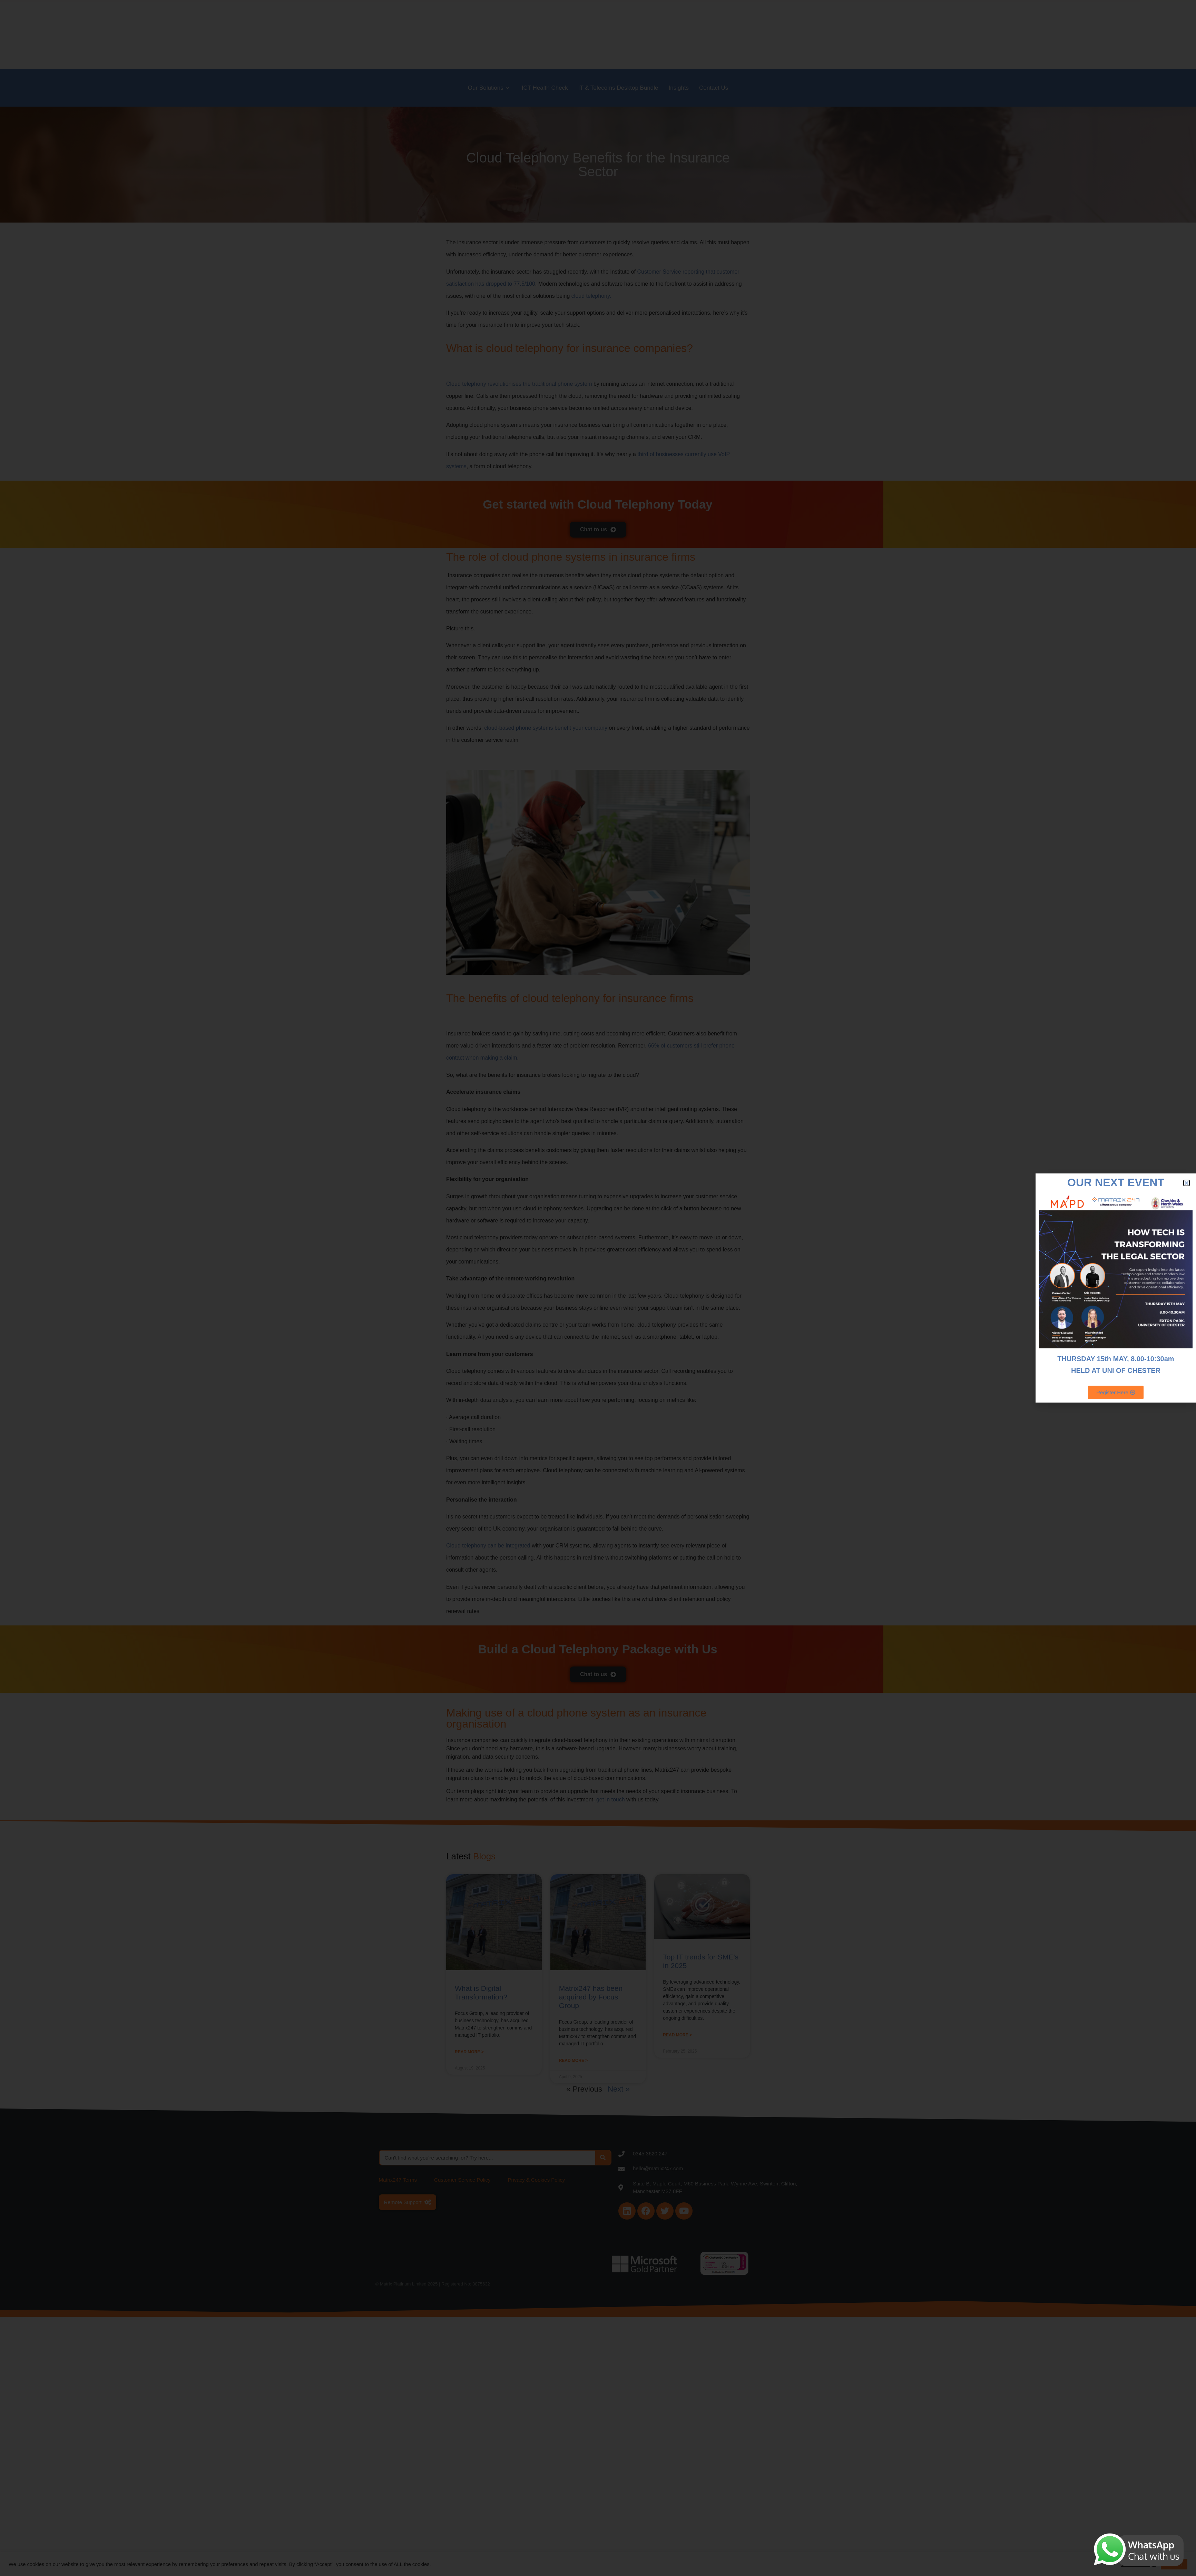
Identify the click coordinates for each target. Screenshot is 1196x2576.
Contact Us (713, 88)
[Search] (603, 2158)
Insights (679, 88)
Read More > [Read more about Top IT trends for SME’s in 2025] (677, 2035)
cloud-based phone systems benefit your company (545, 728)
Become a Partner (914, 34)
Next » (619, 2089)
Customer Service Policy (462, 2180)
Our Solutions (488, 88)
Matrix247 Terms (398, 2180)
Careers (958, 34)
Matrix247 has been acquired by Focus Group (590, 1996)
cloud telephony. (591, 296)
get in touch (610, 1799)
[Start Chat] (1185, 1288)
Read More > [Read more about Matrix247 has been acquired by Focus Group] (573, 2060)
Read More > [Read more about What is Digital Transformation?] (469, 2051)
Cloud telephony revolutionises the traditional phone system (519, 384)
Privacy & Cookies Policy (536, 2180)
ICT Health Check (545, 88)
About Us (836, 34)
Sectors (870, 34)
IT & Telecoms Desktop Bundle (618, 88)
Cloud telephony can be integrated (488, 1545)
